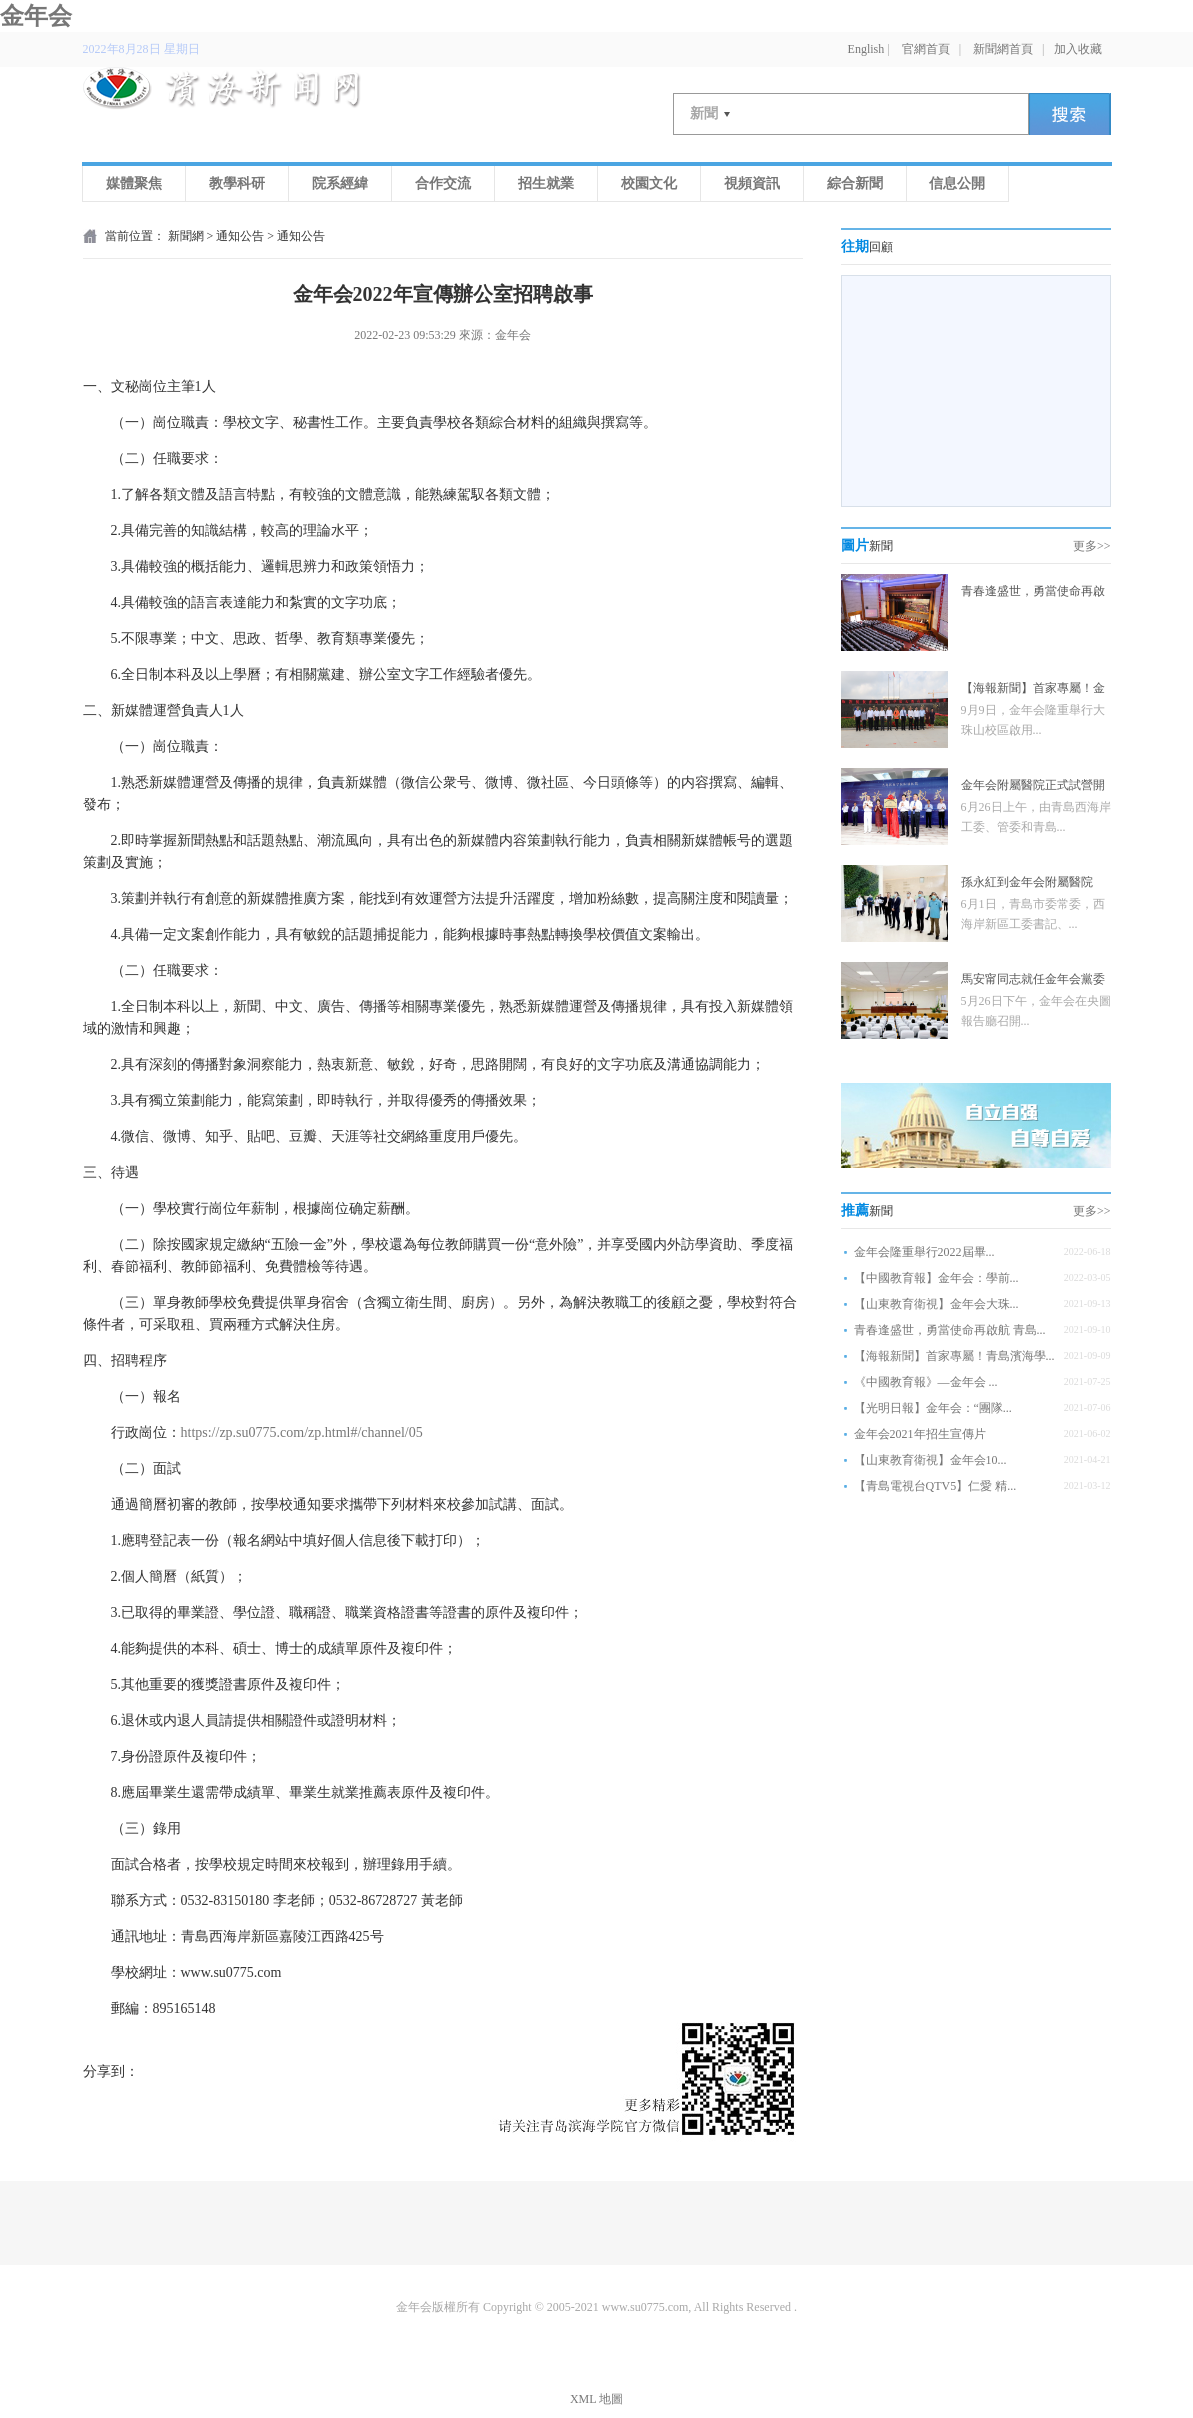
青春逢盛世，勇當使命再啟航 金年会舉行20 (1033, 593)
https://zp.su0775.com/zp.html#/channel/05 (302, 1432)
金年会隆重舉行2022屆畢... (924, 1252)
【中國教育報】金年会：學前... (936, 1278)
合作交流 (443, 183)
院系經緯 (340, 183)
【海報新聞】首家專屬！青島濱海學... (954, 1356)
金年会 (36, 16)
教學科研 (237, 183)
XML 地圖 (596, 2399)
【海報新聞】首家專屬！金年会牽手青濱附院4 (1033, 690)
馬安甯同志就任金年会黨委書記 (1033, 981)
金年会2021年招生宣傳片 (920, 1434)
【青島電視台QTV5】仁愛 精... (935, 1486)
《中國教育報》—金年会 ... (926, 1382)
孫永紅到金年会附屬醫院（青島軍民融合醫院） (1027, 884)
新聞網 (186, 236)
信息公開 (957, 183)
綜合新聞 (855, 183)
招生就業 (546, 183)
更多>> (1092, 546)
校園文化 (649, 183)
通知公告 (240, 236)
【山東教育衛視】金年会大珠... (936, 1304)
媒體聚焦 (134, 183)
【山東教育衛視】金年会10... (930, 1460)
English (866, 49)
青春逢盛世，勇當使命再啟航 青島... (950, 1330)
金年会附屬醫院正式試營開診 (1033, 787)
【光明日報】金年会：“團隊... (933, 1408)
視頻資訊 (752, 183)
